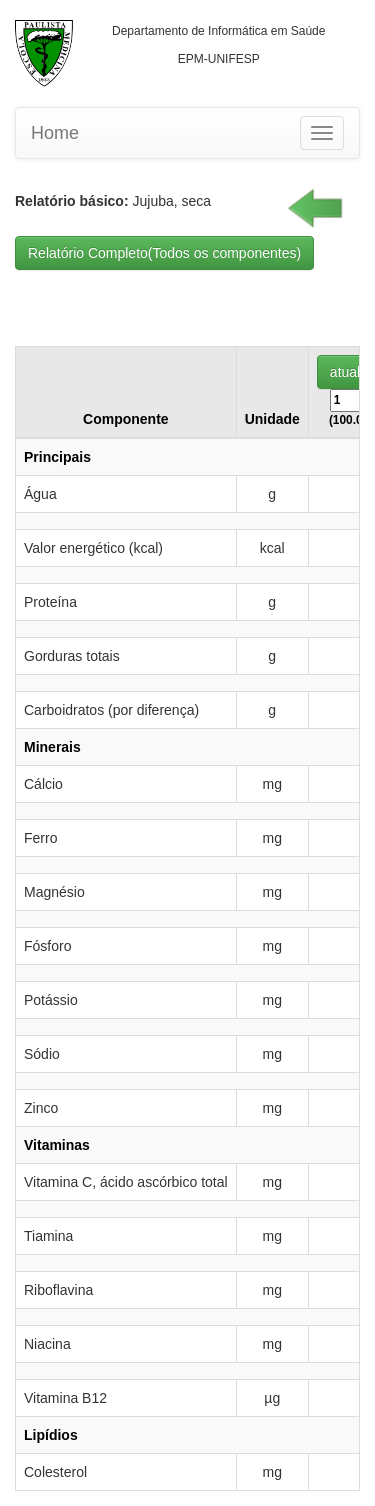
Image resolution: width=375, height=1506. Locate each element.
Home (55, 133)
